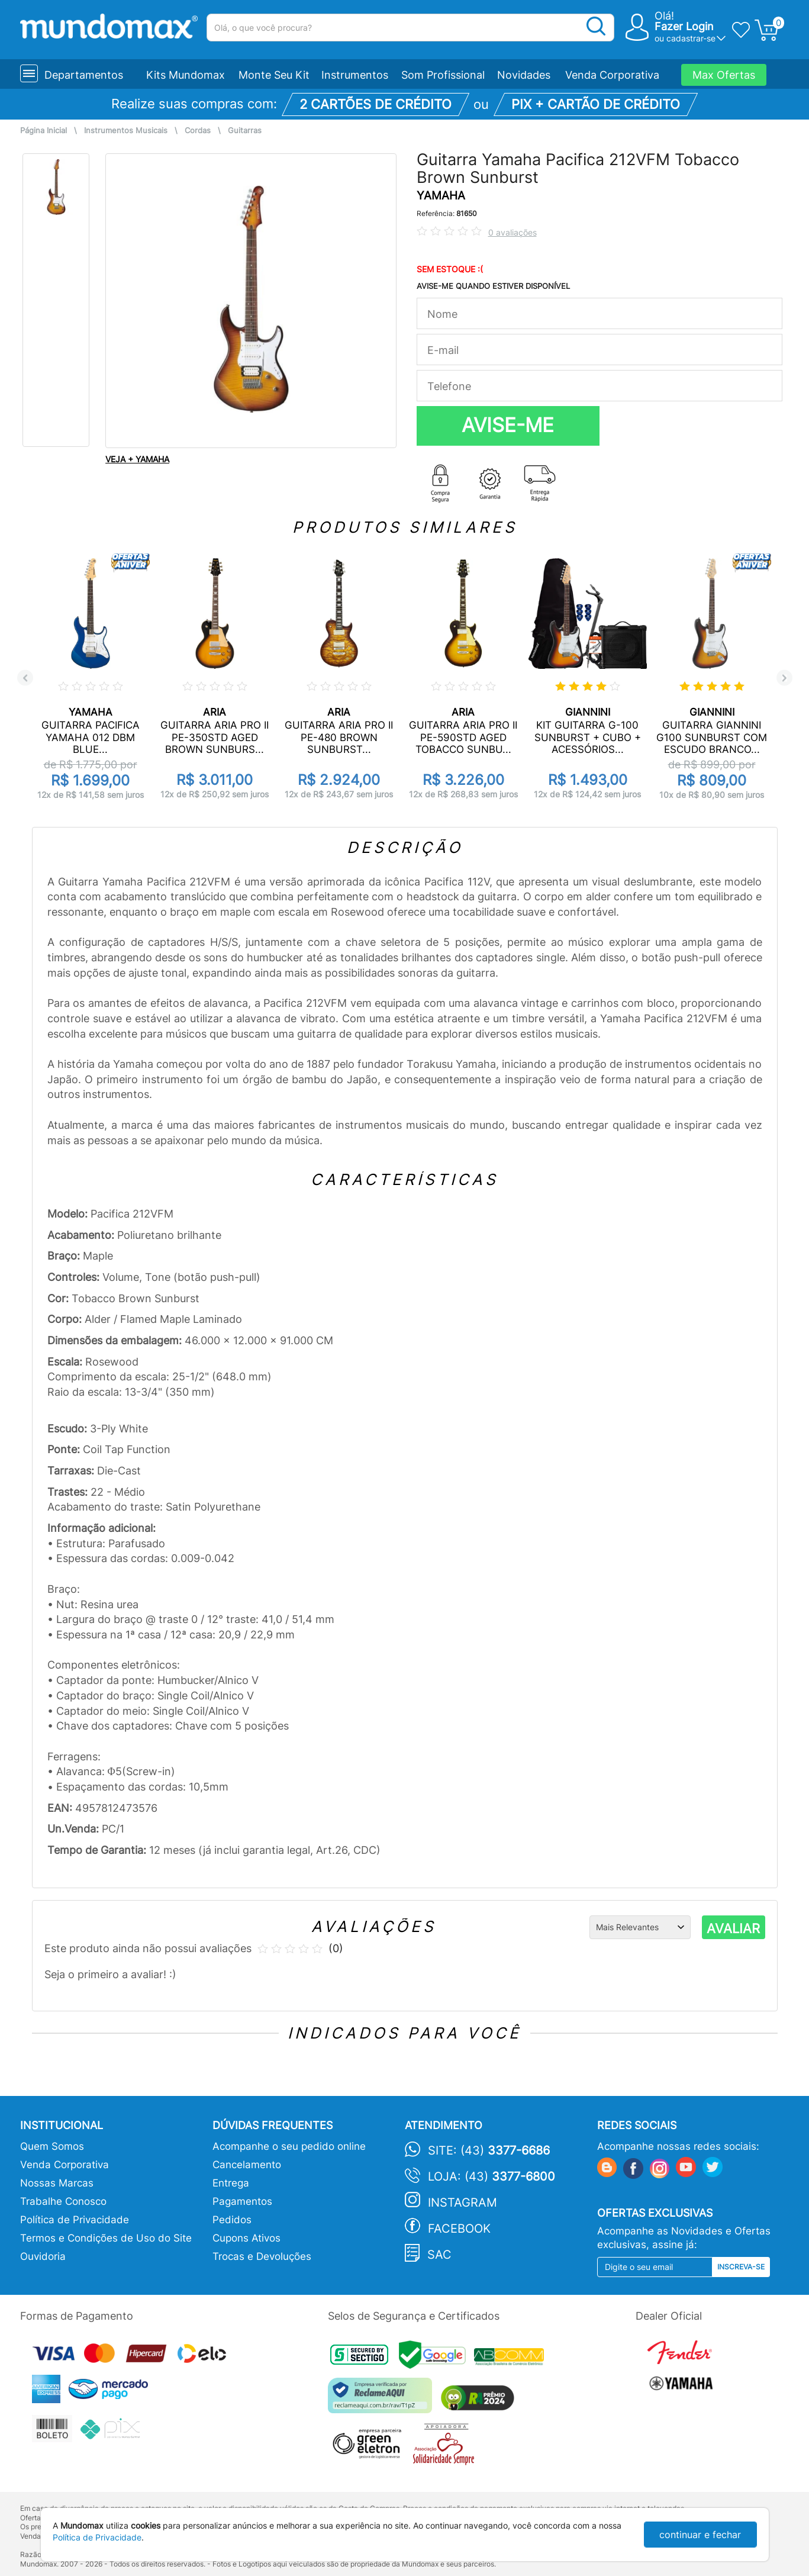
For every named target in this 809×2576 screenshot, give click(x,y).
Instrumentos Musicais (125, 130)
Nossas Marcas (57, 2183)
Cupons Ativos (246, 2238)
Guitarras (245, 130)
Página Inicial (43, 130)
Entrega (230, 2183)
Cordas (198, 130)
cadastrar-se (690, 38)
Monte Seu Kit (274, 75)
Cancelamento (246, 2165)
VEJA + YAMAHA (137, 459)
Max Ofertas (723, 75)
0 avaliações (512, 232)
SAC (439, 2254)
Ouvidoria (43, 2256)
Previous (25, 678)
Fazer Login (684, 26)
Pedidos (232, 2220)
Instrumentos (354, 75)
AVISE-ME (508, 425)
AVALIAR (733, 1928)
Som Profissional (443, 75)
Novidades (523, 75)
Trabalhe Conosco (63, 2201)
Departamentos (83, 75)
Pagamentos (242, 2201)
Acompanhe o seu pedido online (289, 2146)
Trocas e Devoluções (261, 2256)
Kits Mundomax (185, 75)
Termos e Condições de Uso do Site (106, 2238)
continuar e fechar (700, 2534)
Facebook (459, 2228)
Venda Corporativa (612, 75)
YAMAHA (441, 195)
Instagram (462, 2202)
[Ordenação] (640, 1927)
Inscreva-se (741, 2266)
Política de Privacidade (74, 2220)
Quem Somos (52, 2146)
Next (784, 678)
